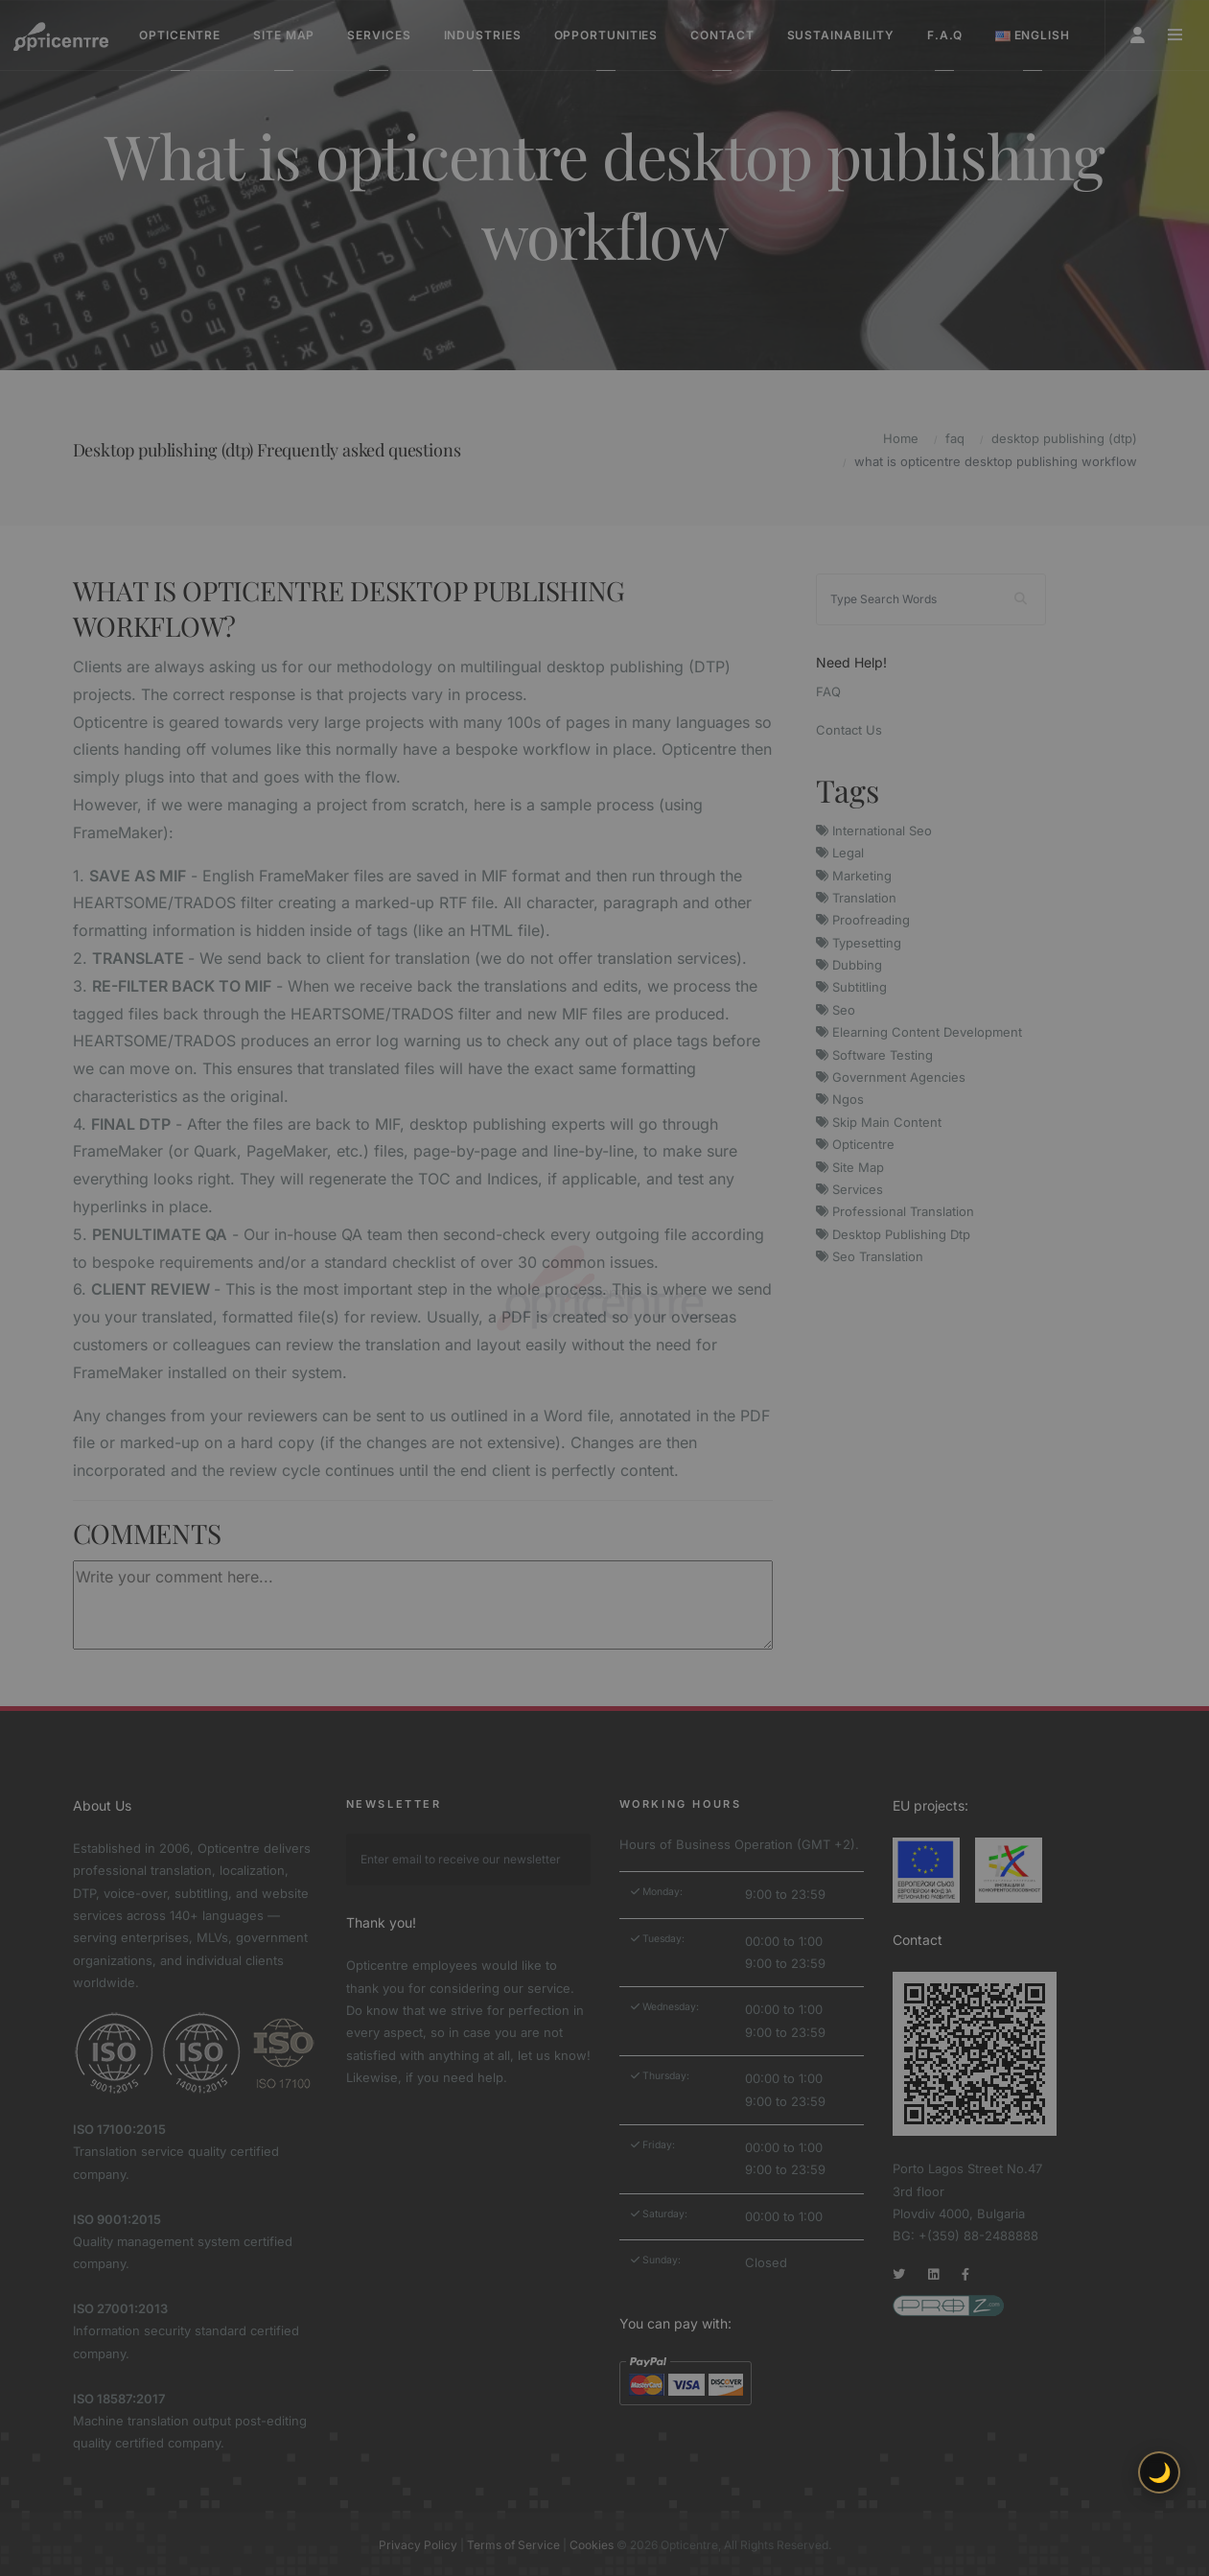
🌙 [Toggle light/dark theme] (1160, 2472)
